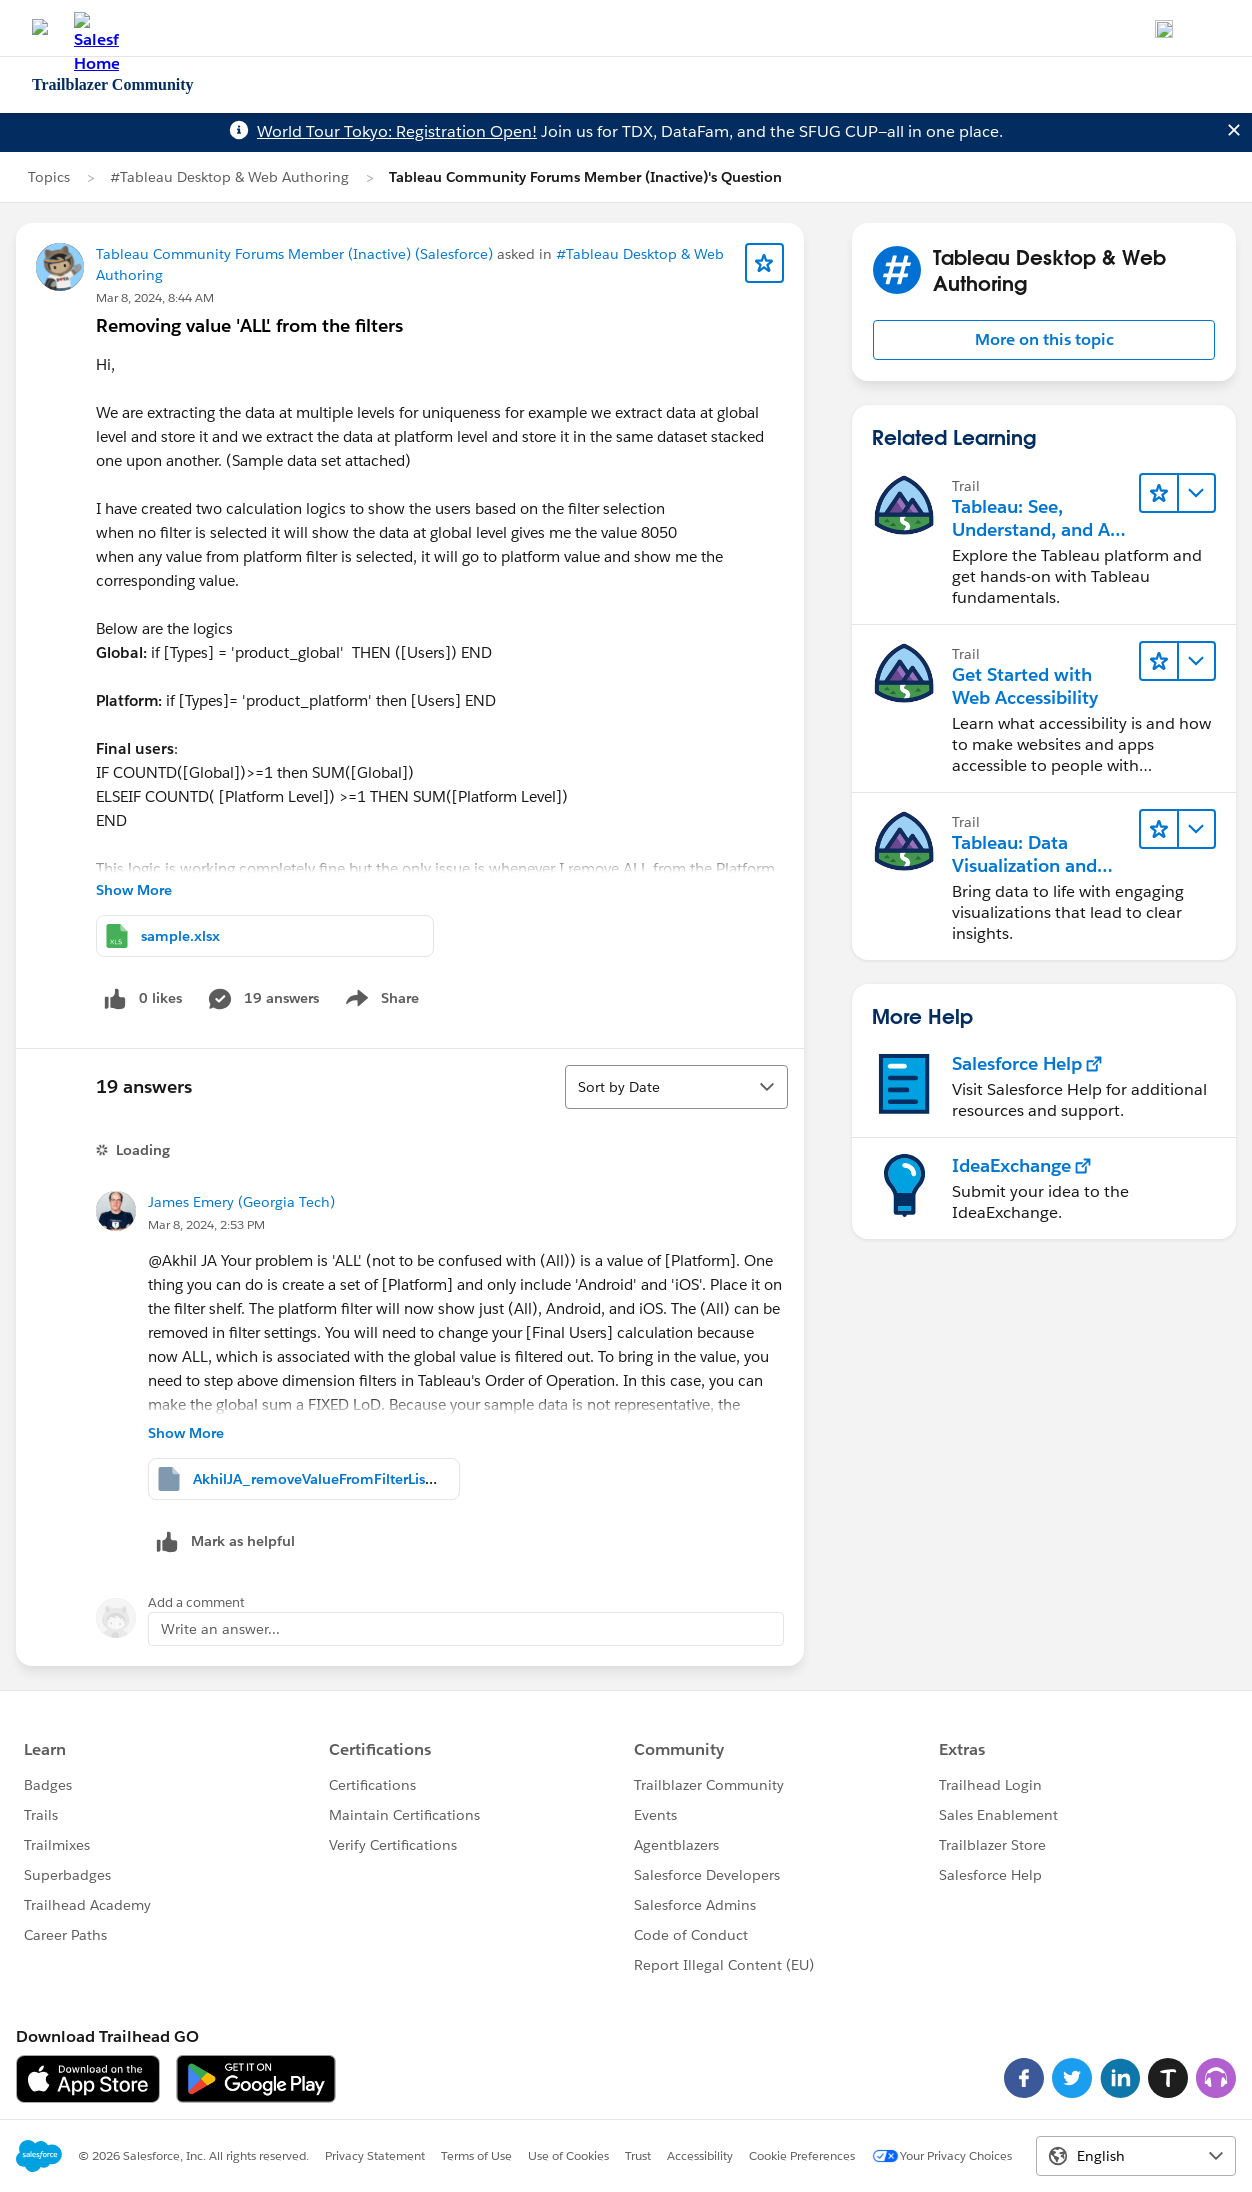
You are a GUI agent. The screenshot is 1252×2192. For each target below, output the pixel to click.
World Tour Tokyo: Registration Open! (397, 131)
